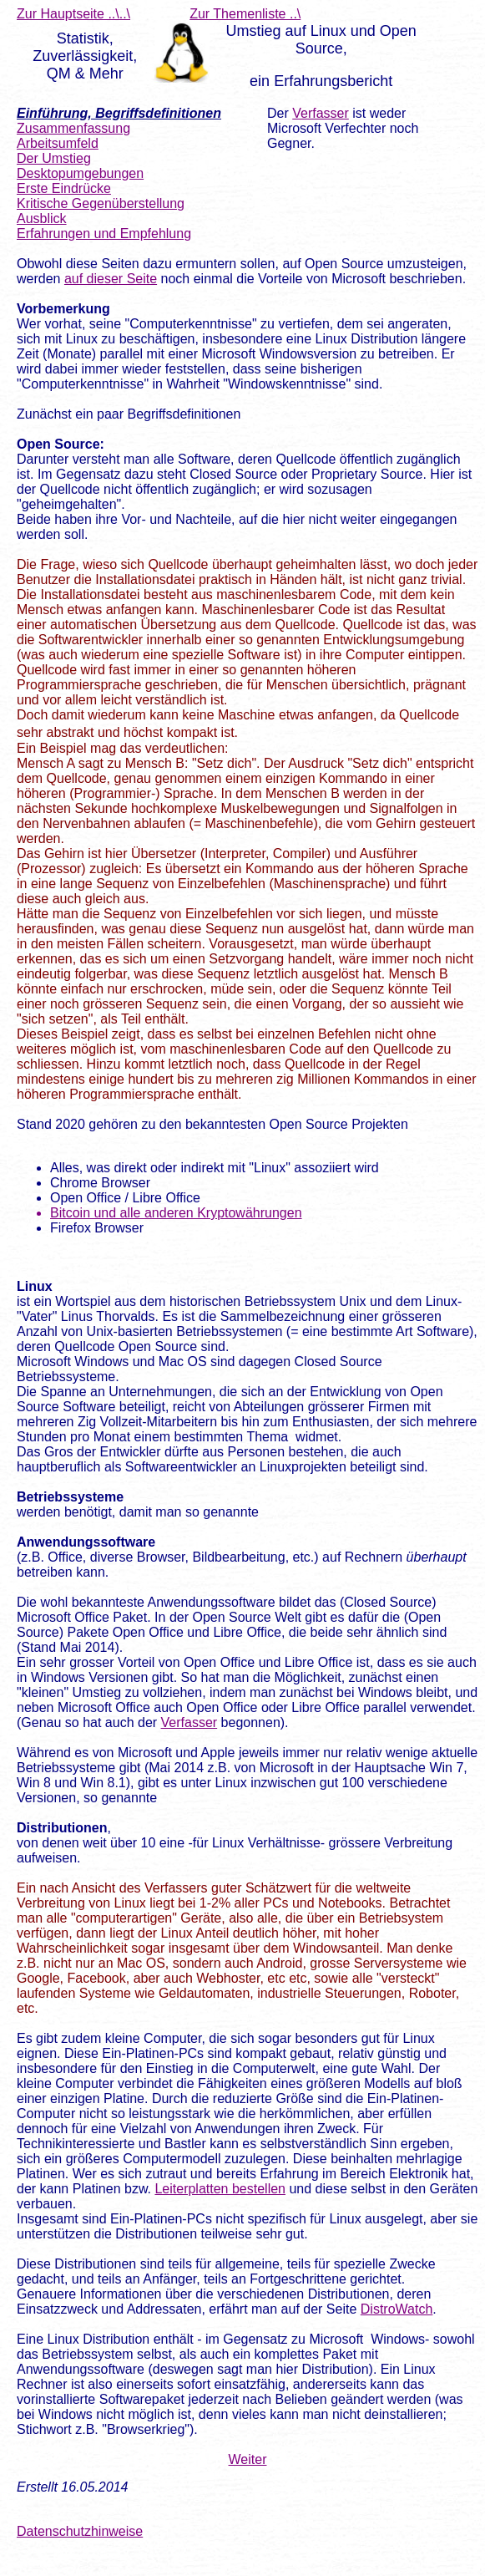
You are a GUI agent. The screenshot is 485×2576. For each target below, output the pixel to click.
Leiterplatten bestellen (219, 2189)
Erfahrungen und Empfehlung (104, 233)
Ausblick (42, 218)
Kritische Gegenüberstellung (100, 203)
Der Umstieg (54, 158)
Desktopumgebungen (80, 173)
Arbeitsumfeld (58, 143)
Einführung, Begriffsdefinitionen (119, 113)
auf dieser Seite (110, 279)
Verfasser (320, 113)
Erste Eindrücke (64, 188)
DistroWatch (397, 2309)
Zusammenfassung (73, 128)
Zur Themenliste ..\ (245, 14)
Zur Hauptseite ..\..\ (73, 14)
